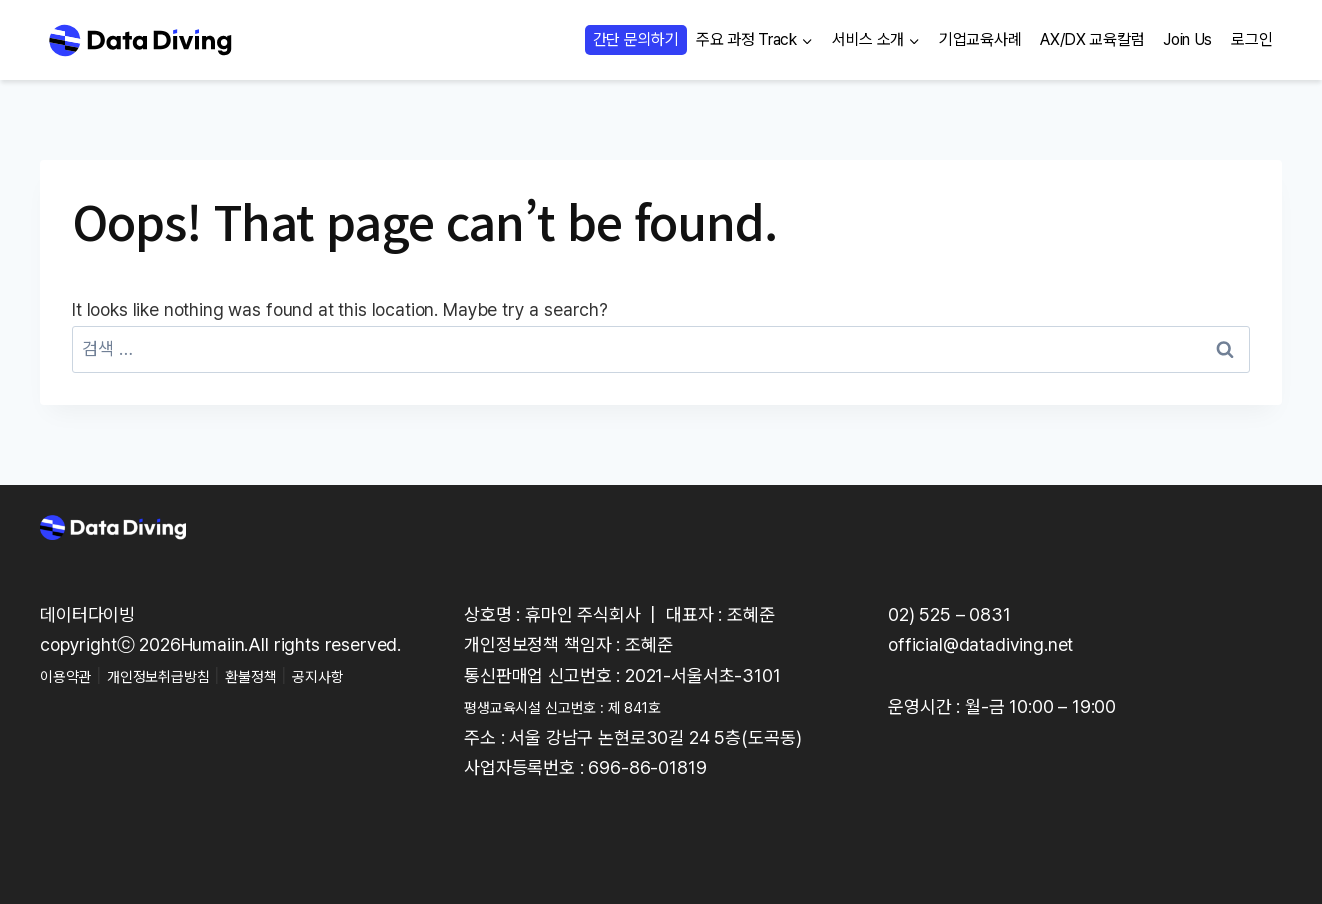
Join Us (1187, 39)
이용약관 (71, 675)
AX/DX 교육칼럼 (1092, 39)
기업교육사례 (980, 39)
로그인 (1251, 39)
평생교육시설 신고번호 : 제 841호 (585, 706)
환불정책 (292, 675)
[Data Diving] (140, 40)
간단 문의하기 (636, 39)
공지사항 (371, 675)
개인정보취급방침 (182, 675)
